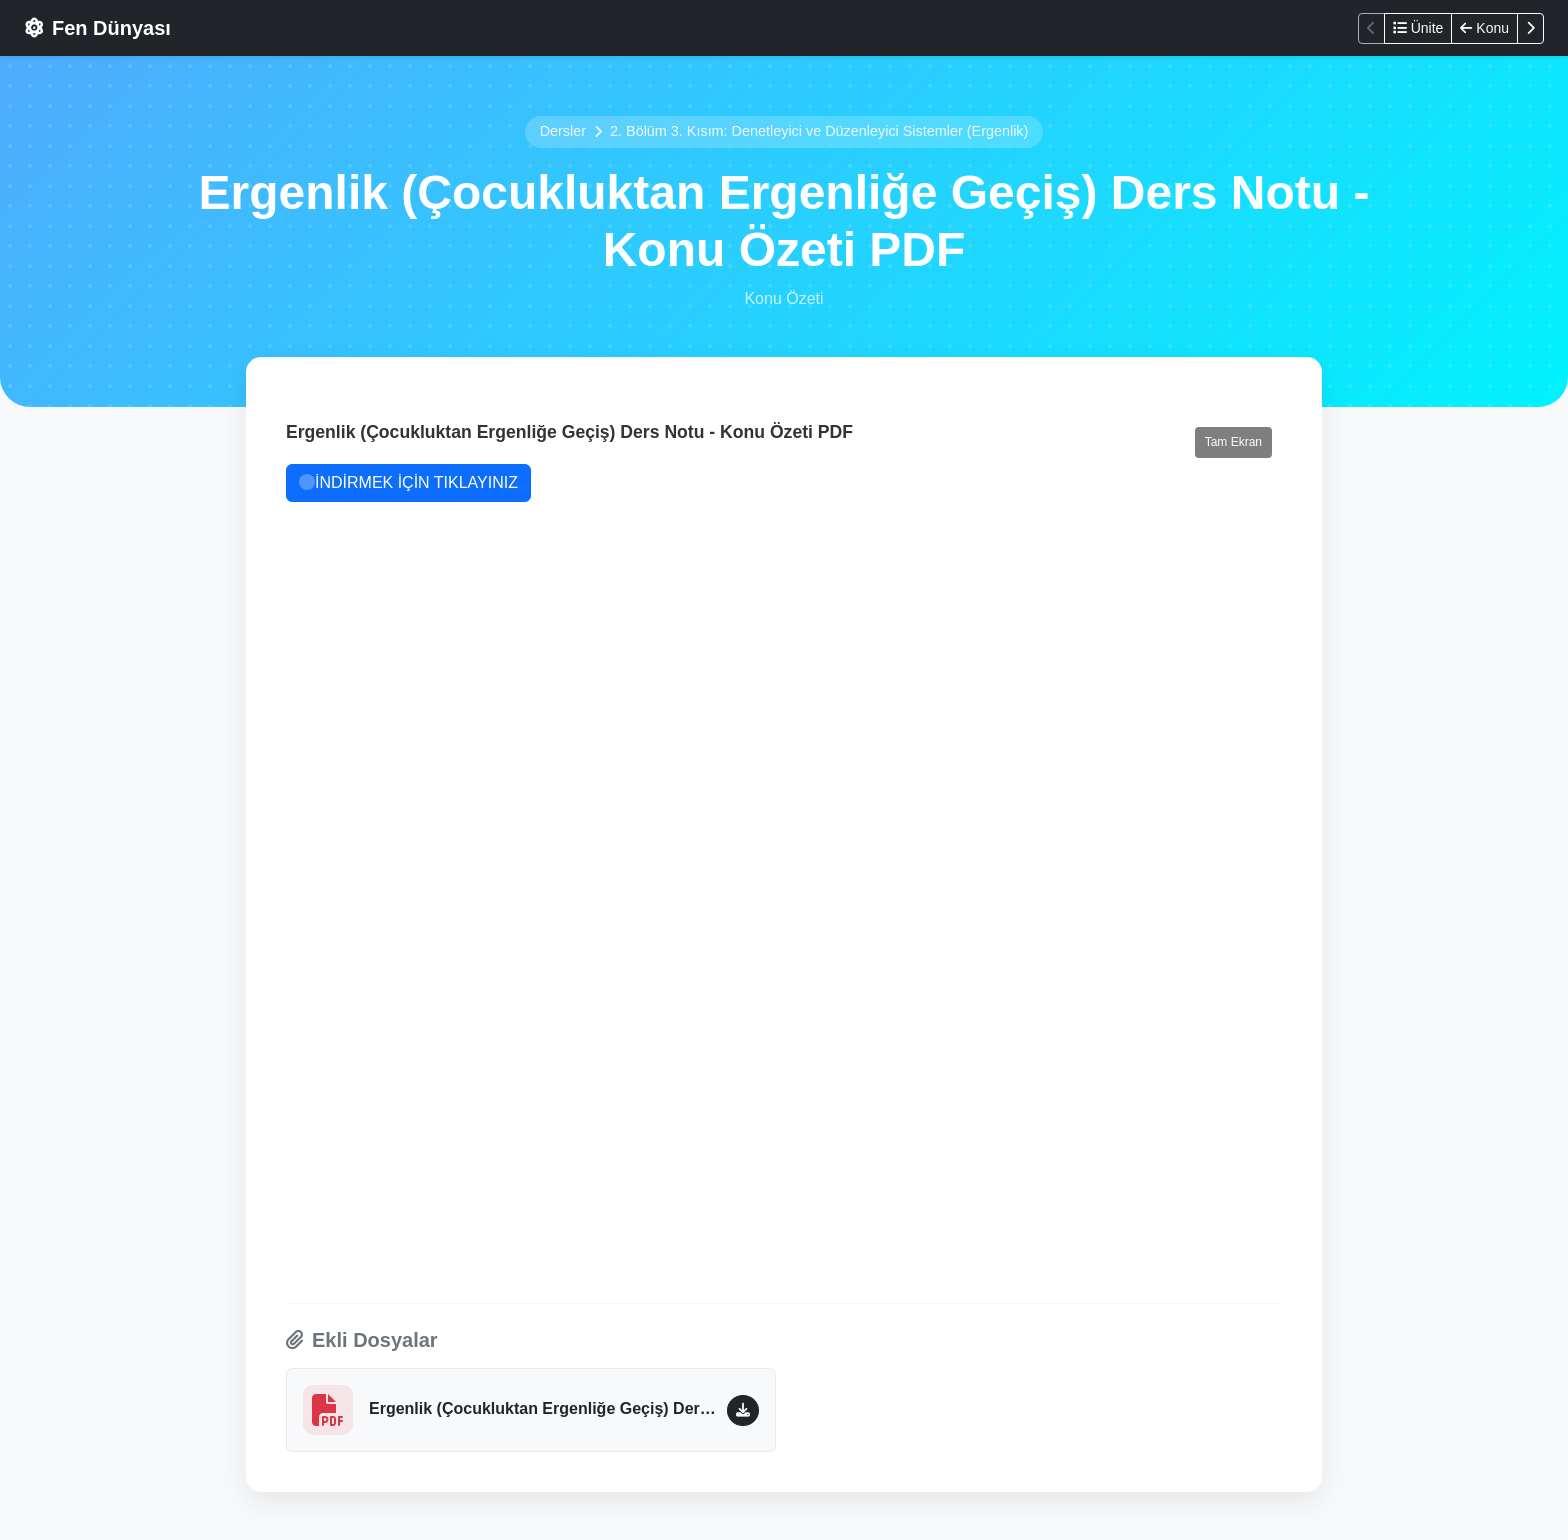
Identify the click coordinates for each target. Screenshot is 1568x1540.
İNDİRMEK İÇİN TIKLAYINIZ (408, 482)
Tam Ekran (1233, 442)
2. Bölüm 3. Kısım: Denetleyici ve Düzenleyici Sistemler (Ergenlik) (819, 131)
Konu (1484, 28)
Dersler (563, 131)
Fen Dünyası (97, 28)
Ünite (1418, 28)
